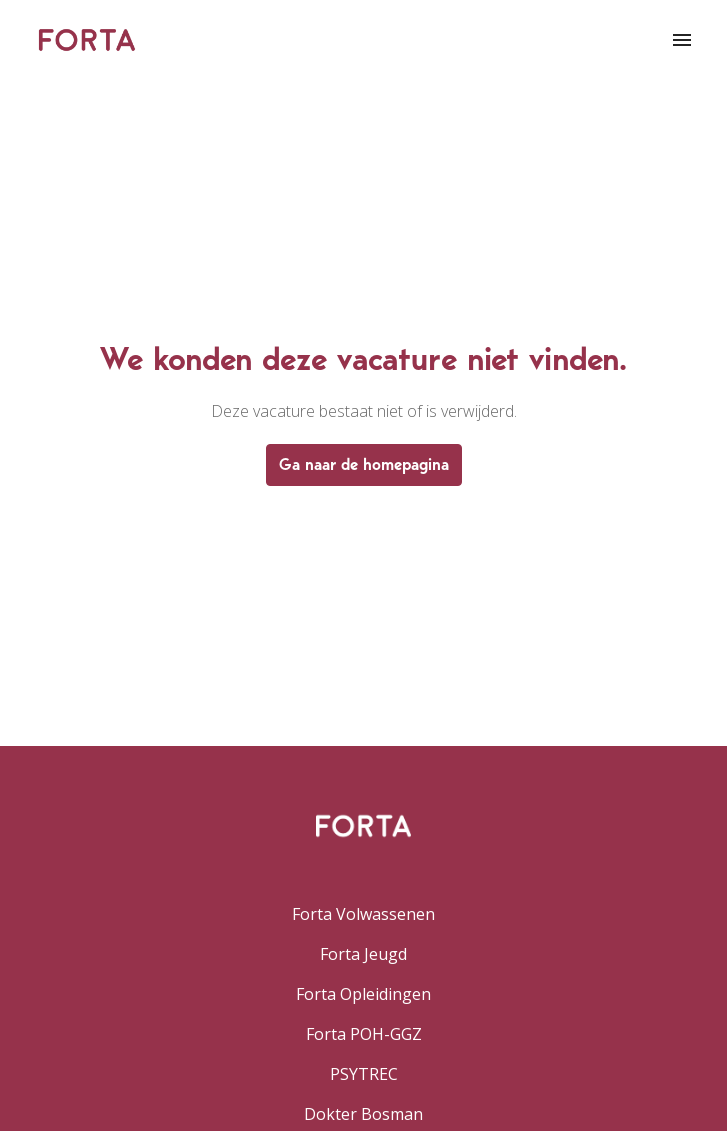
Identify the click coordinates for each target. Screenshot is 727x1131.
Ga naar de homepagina (364, 464)
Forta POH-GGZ (364, 1034)
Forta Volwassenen (363, 914)
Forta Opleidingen (363, 994)
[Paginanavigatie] (682, 40)
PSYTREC (364, 1074)
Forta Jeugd (363, 954)
